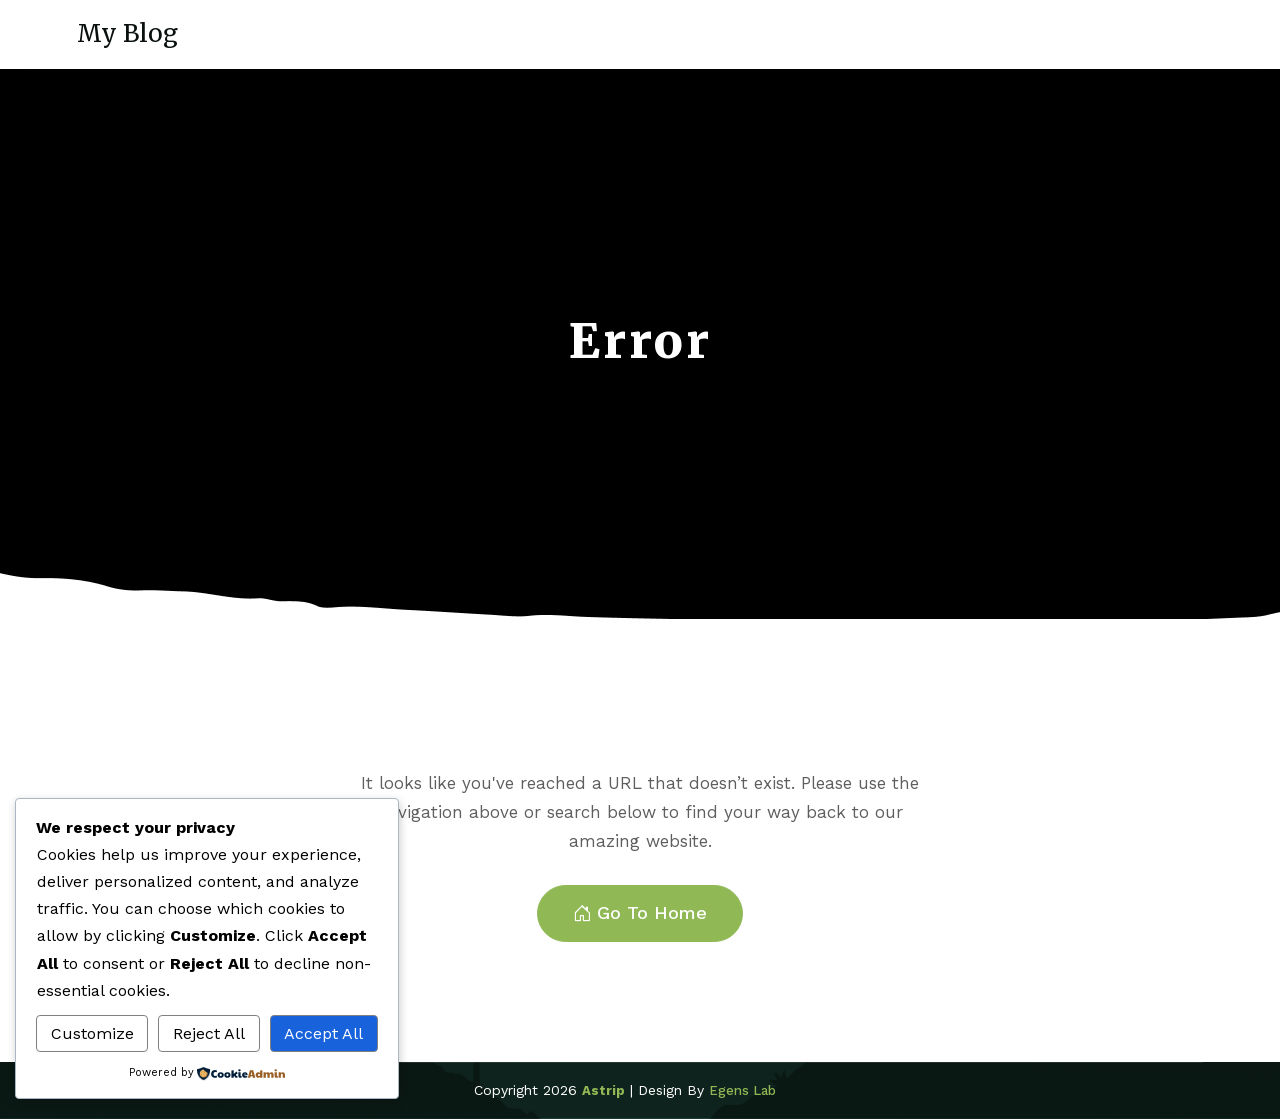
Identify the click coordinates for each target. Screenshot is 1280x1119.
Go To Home (640, 913)
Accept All (323, 1033)
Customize (92, 1033)
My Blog (127, 33)
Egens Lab (742, 1090)
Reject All (209, 1033)
